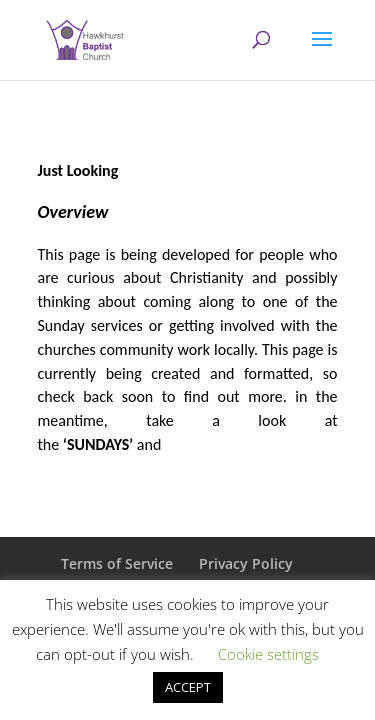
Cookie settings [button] (268, 654)
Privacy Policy (246, 563)
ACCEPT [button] (188, 687)
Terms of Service (117, 563)
